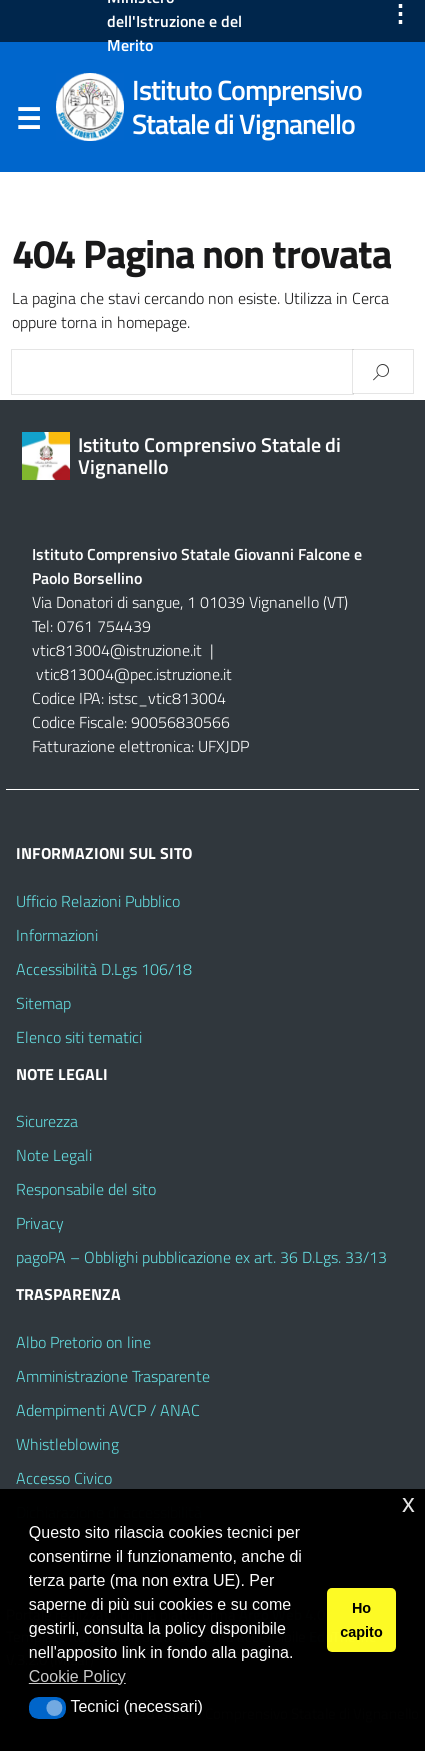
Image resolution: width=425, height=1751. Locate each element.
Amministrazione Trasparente (113, 1376)
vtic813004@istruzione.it (119, 650)
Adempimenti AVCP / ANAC (108, 1410)
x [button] (408, 1503)
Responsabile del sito (86, 1189)
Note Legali (54, 1155)
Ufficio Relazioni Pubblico (98, 901)
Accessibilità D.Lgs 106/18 (104, 969)
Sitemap (43, 1003)
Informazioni (57, 935)
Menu (28, 123)
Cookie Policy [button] (77, 1676)
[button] (47, 1708)
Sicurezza (47, 1121)
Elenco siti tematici (79, 1037)
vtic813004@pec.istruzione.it (134, 674)
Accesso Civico (64, 1478)
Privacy (40, 1223)
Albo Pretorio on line (83, 1342)
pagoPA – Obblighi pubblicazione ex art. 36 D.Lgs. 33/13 (201, 1257)
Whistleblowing (67, 1444)
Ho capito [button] (361, 1620)
